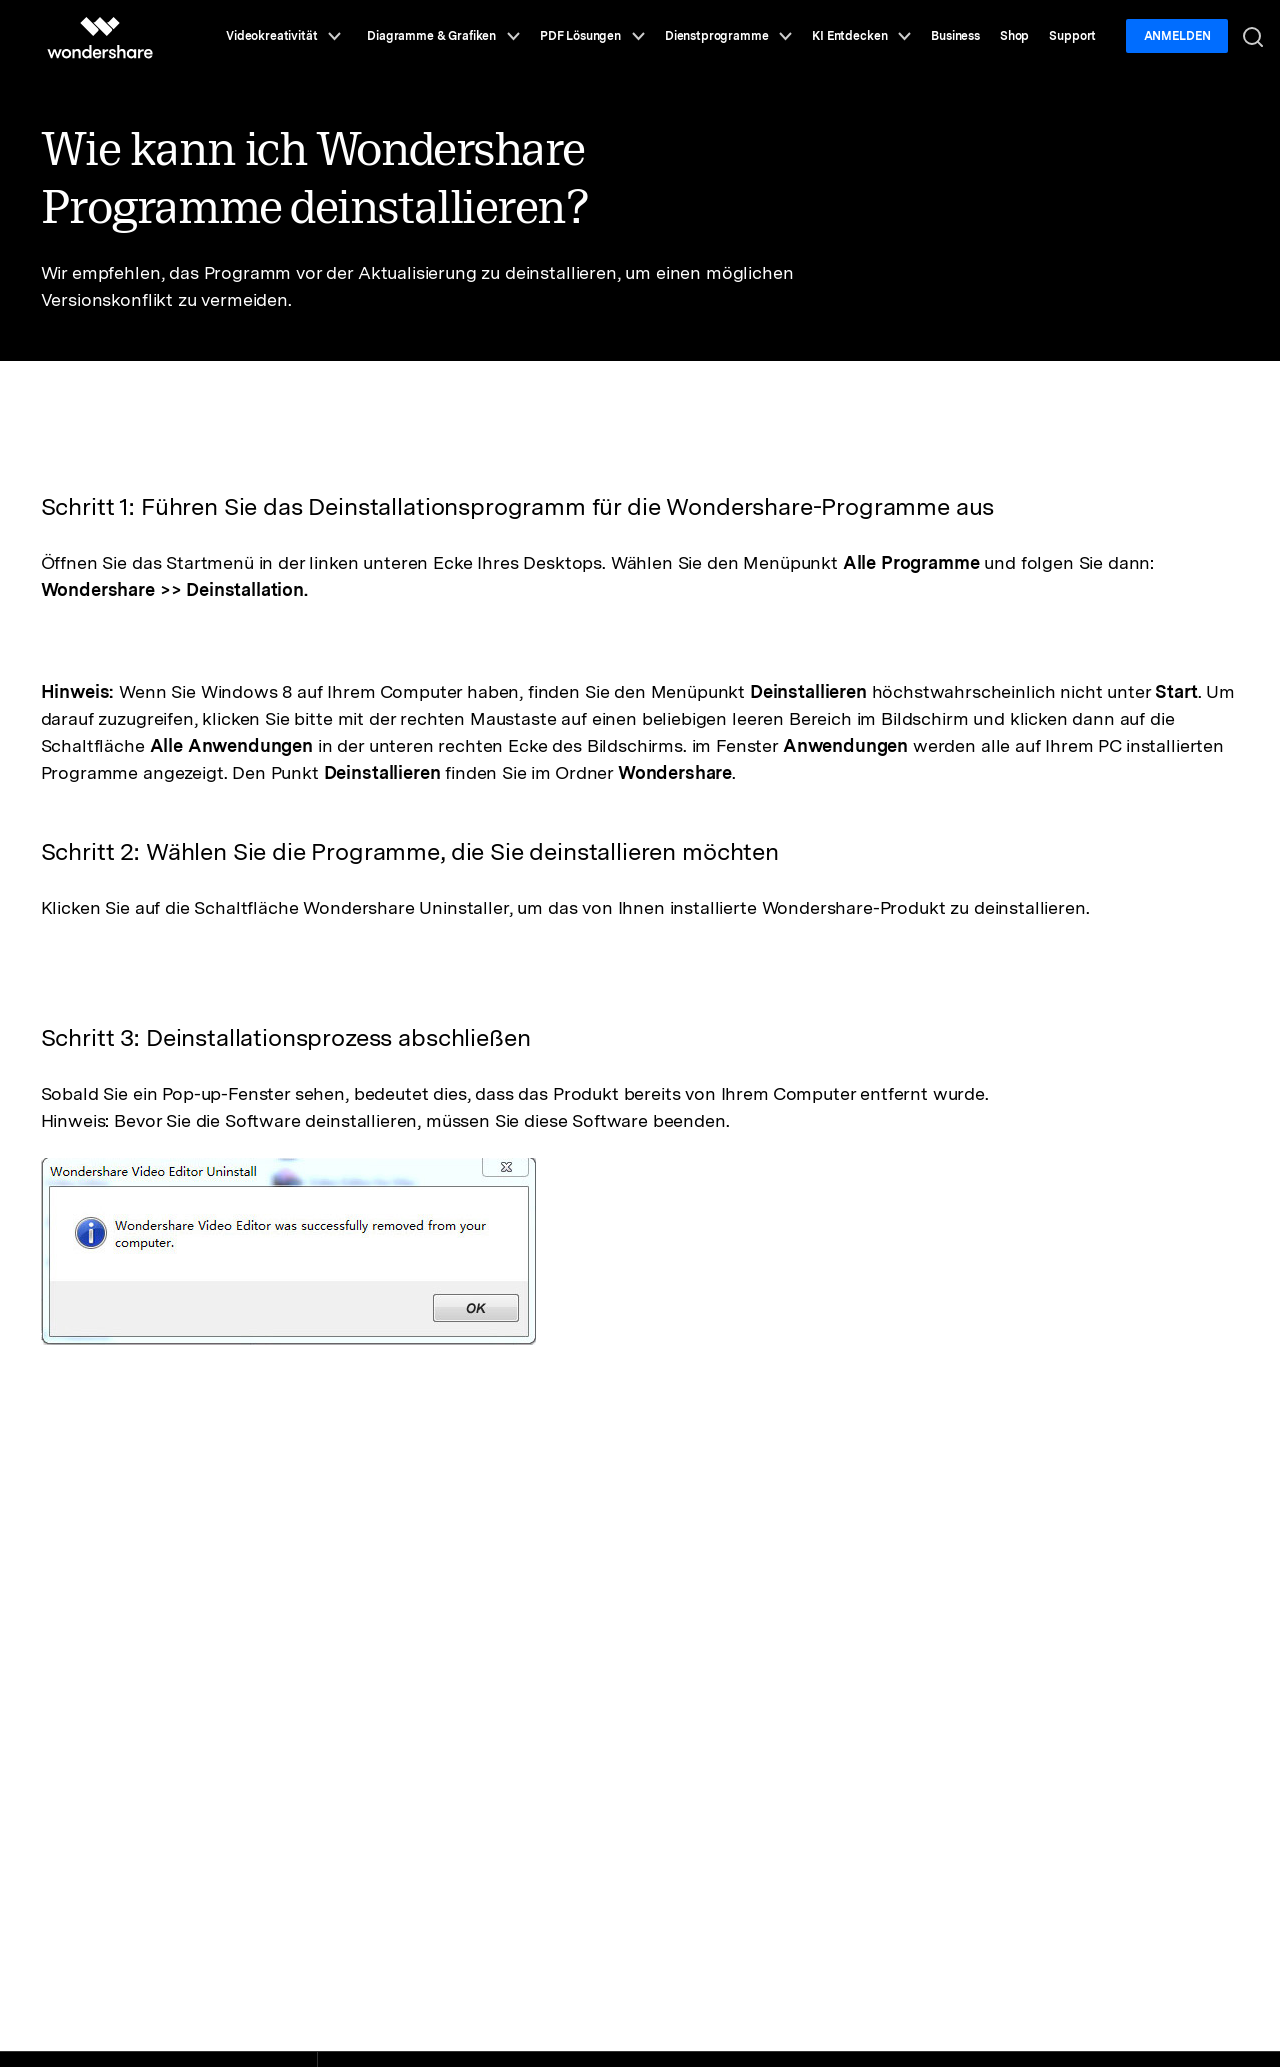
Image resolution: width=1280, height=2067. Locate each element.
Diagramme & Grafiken (443, 36)
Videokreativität (283, 36)
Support (1072, 36)
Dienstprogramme (728, 36)
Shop (1014, 36)
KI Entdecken (861, 36)
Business (955, 36)
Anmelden (1177, 36)
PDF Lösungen (592, 36)
